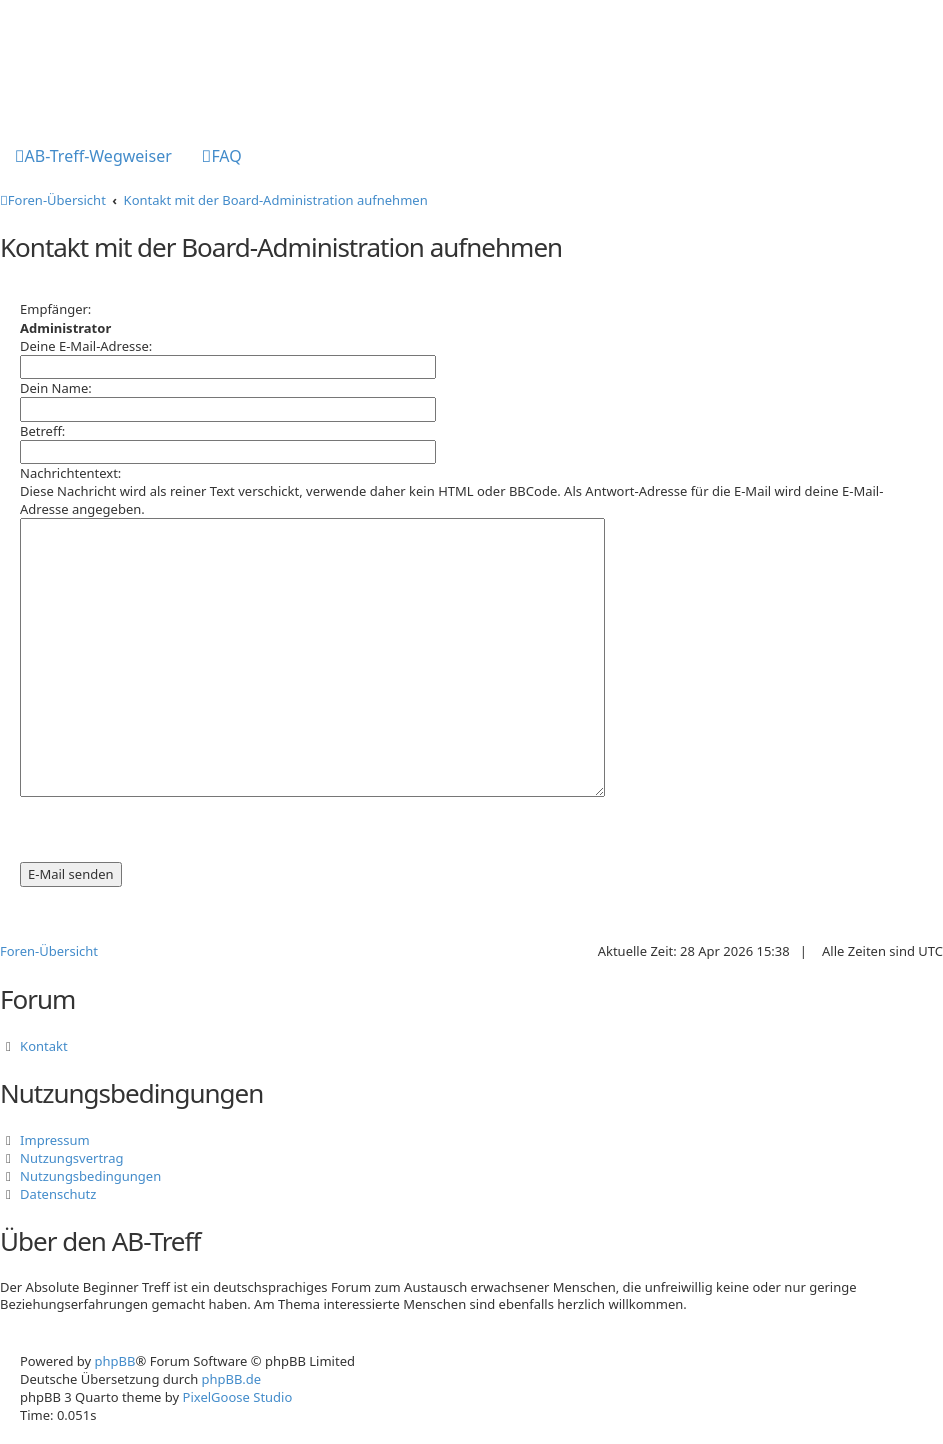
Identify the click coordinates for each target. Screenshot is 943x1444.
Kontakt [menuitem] (44, 1046)
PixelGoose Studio (238, 1397)
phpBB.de (232, 1379)
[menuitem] (93, 158)
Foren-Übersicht (49, 951)
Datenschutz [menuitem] (58, 1194)
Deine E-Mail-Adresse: (86, 346)
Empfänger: (55, 309)
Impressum (55, 1140)
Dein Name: (56, 388)
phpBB (115, 1361)
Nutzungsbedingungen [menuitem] (90, 1176)
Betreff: (42, 431)
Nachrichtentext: (70, 473)
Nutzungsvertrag (71, 1158)
